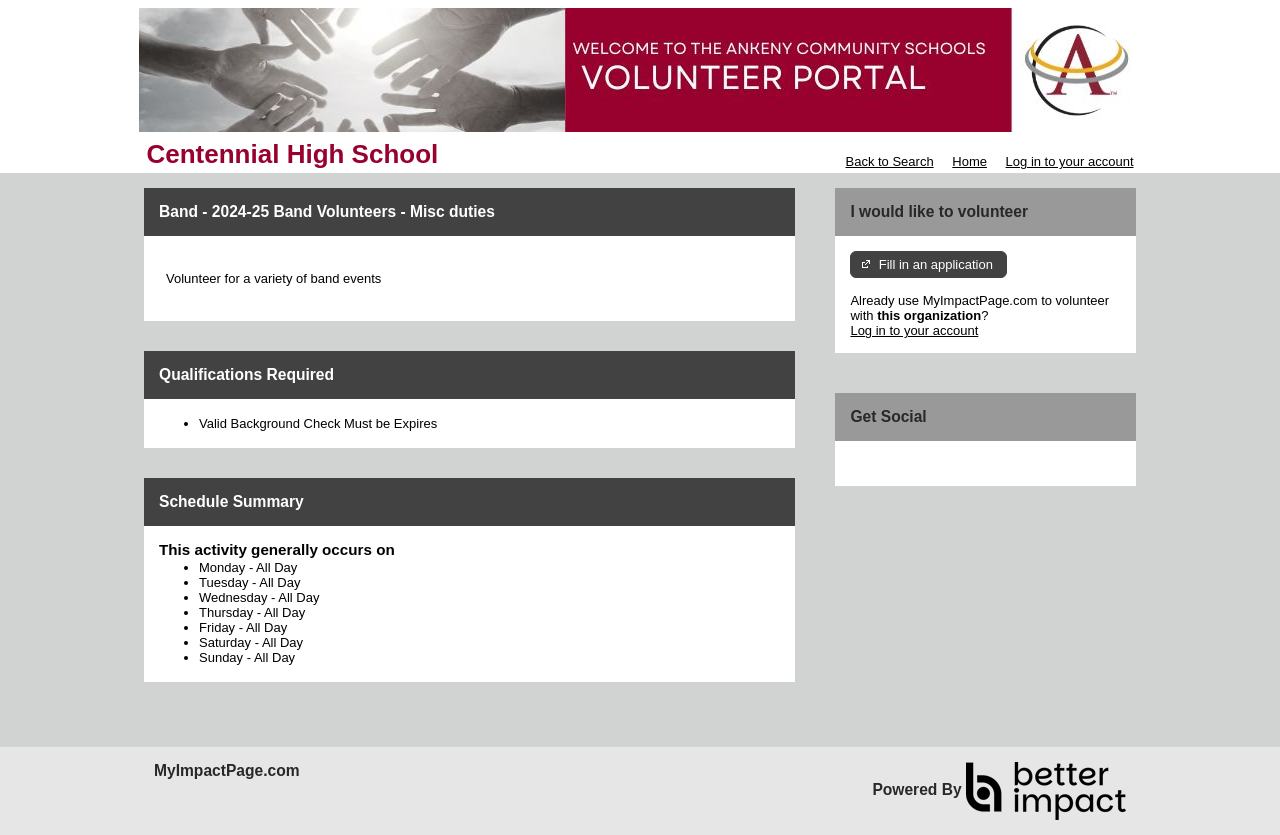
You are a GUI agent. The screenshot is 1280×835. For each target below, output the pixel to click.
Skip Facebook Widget (915, 463)
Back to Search (889, 161)
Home (969, 161)
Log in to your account (1070, 161)
